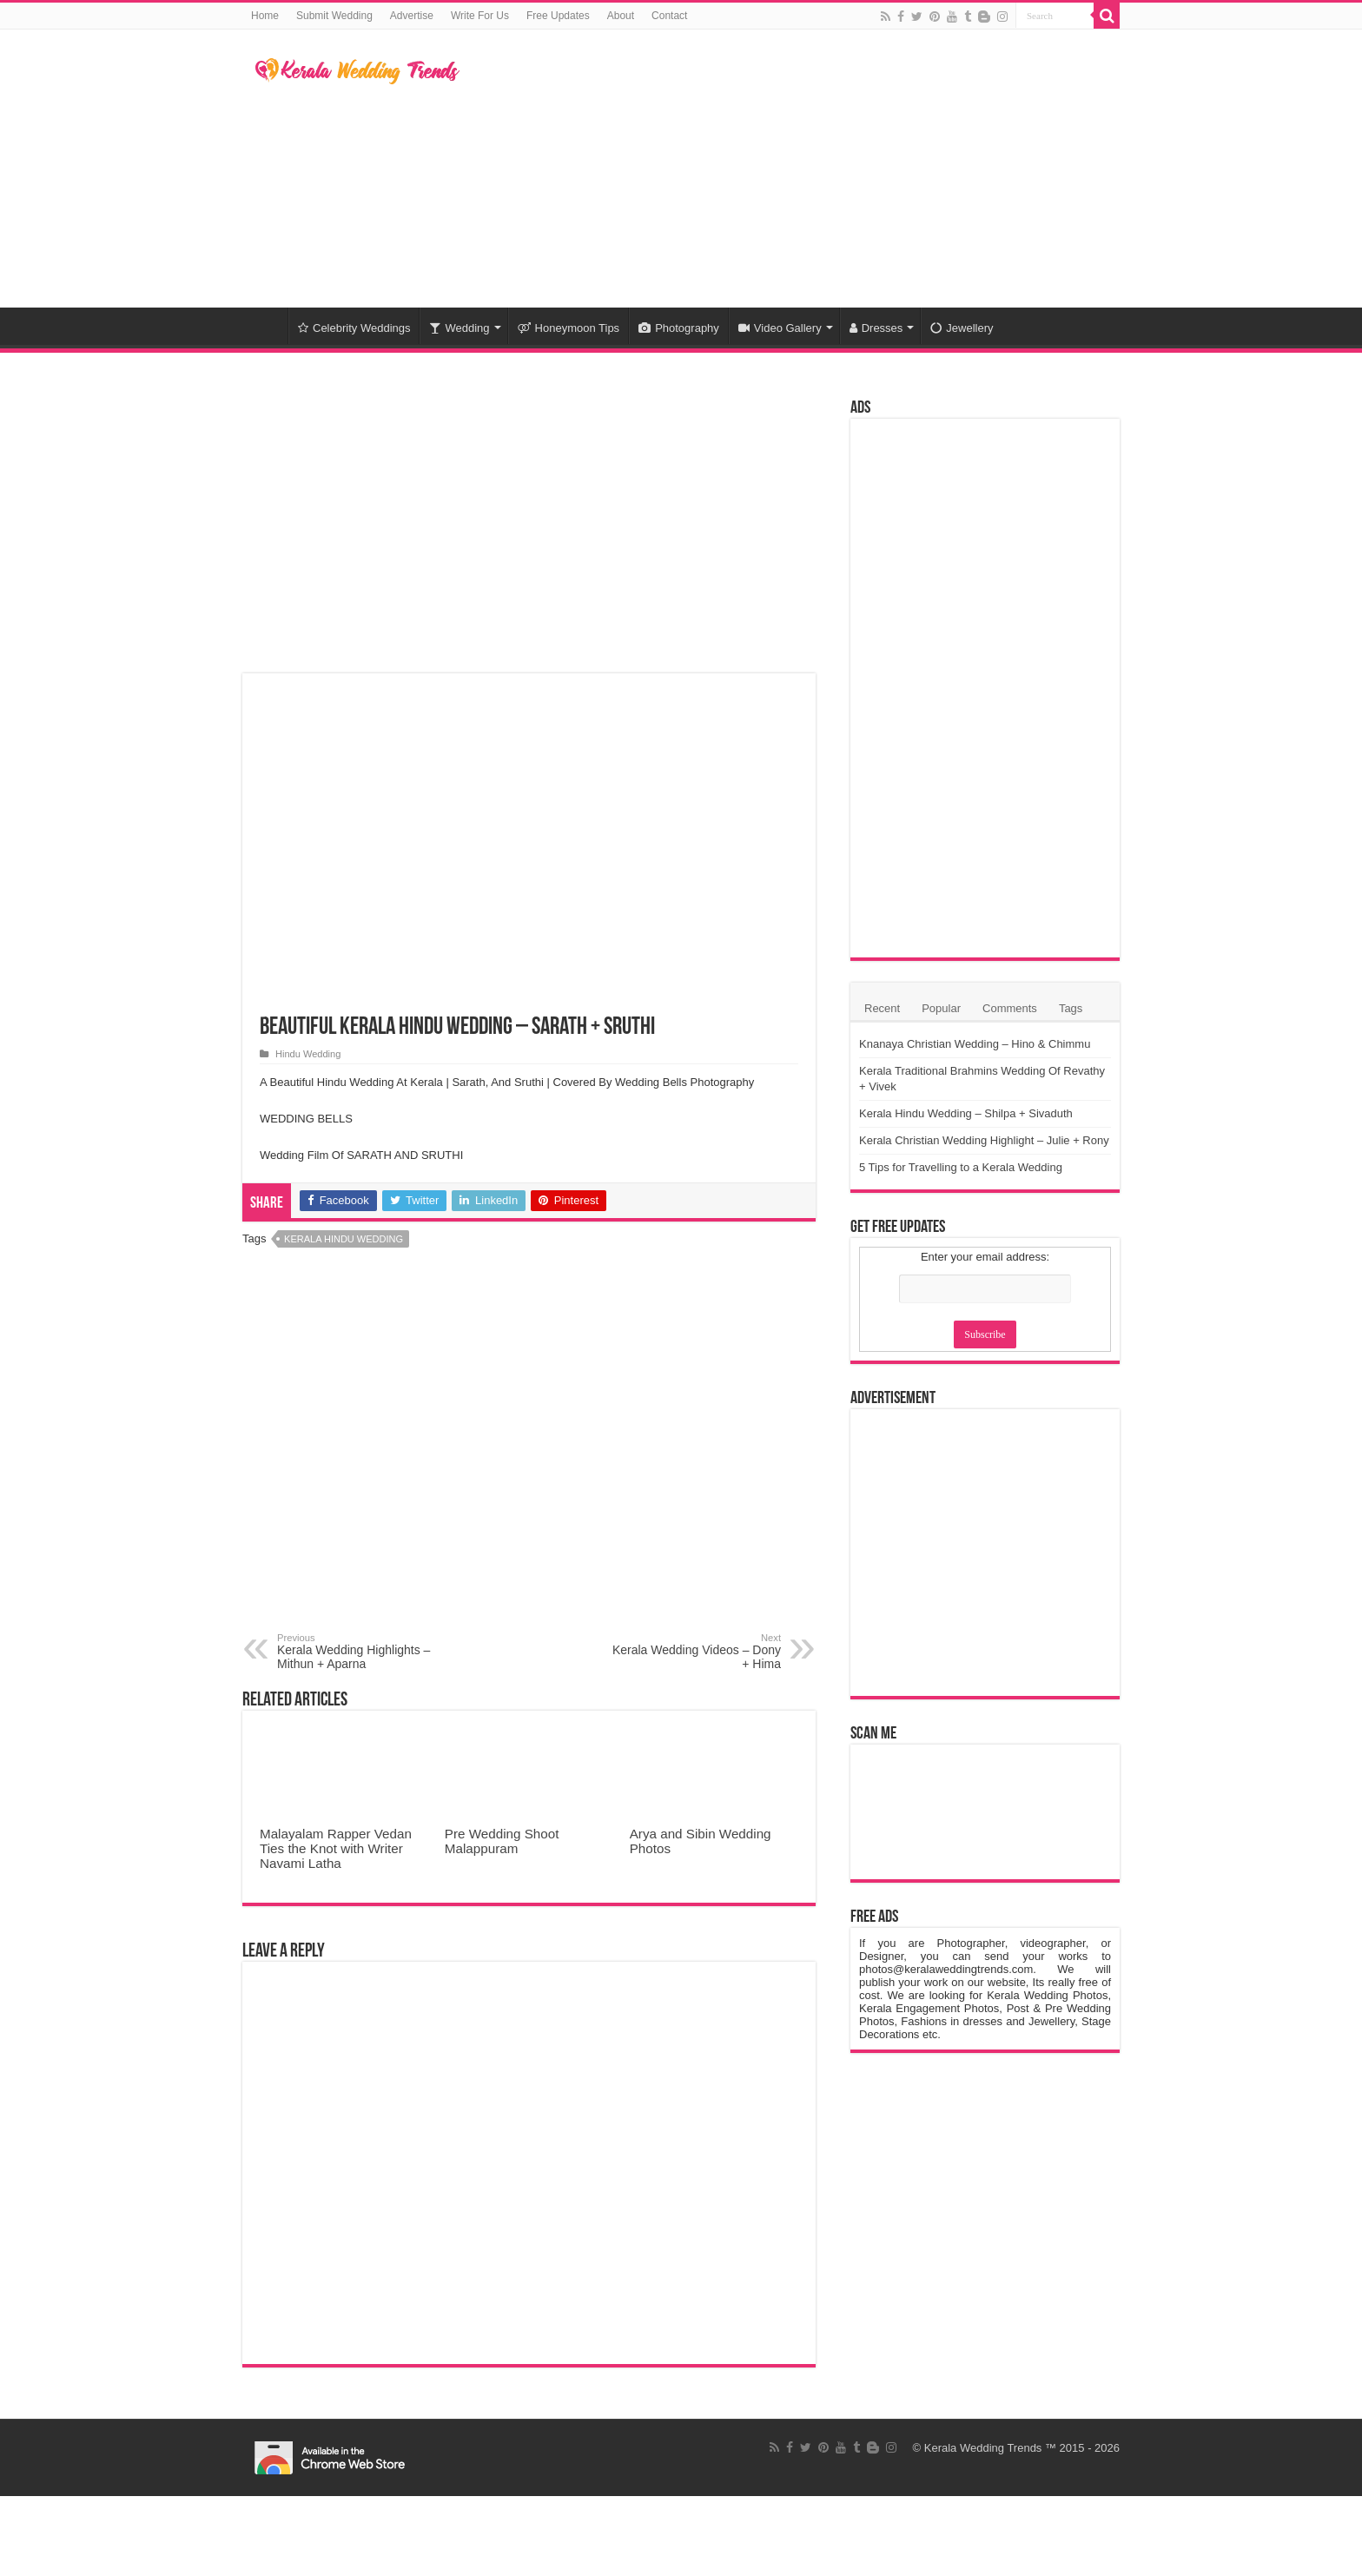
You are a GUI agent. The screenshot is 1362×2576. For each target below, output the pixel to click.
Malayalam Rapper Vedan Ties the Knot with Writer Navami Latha (336, 1848)
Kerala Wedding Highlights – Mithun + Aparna (366, 1651)
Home (265, 16)
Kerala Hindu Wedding (343, 1239)
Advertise (411, 16)
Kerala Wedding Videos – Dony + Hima (692, 1651)
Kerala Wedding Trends (983, 2447)
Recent (882, 1008)
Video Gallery (780, 327)
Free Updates (558, 16)
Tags (1070, 1008)
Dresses (876, 327)
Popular (941, 1008)
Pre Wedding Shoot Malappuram (502, 1841)
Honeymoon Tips (569, 327)
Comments (1009, 1008)
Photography (678, 327)
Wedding (459, 327)
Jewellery (961, 327)
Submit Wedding (334, 16)
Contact (669, 16)
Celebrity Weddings (354, 327)
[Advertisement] (790, 168)
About (620, 16)
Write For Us (480, 16)
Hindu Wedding (307, 1054)
